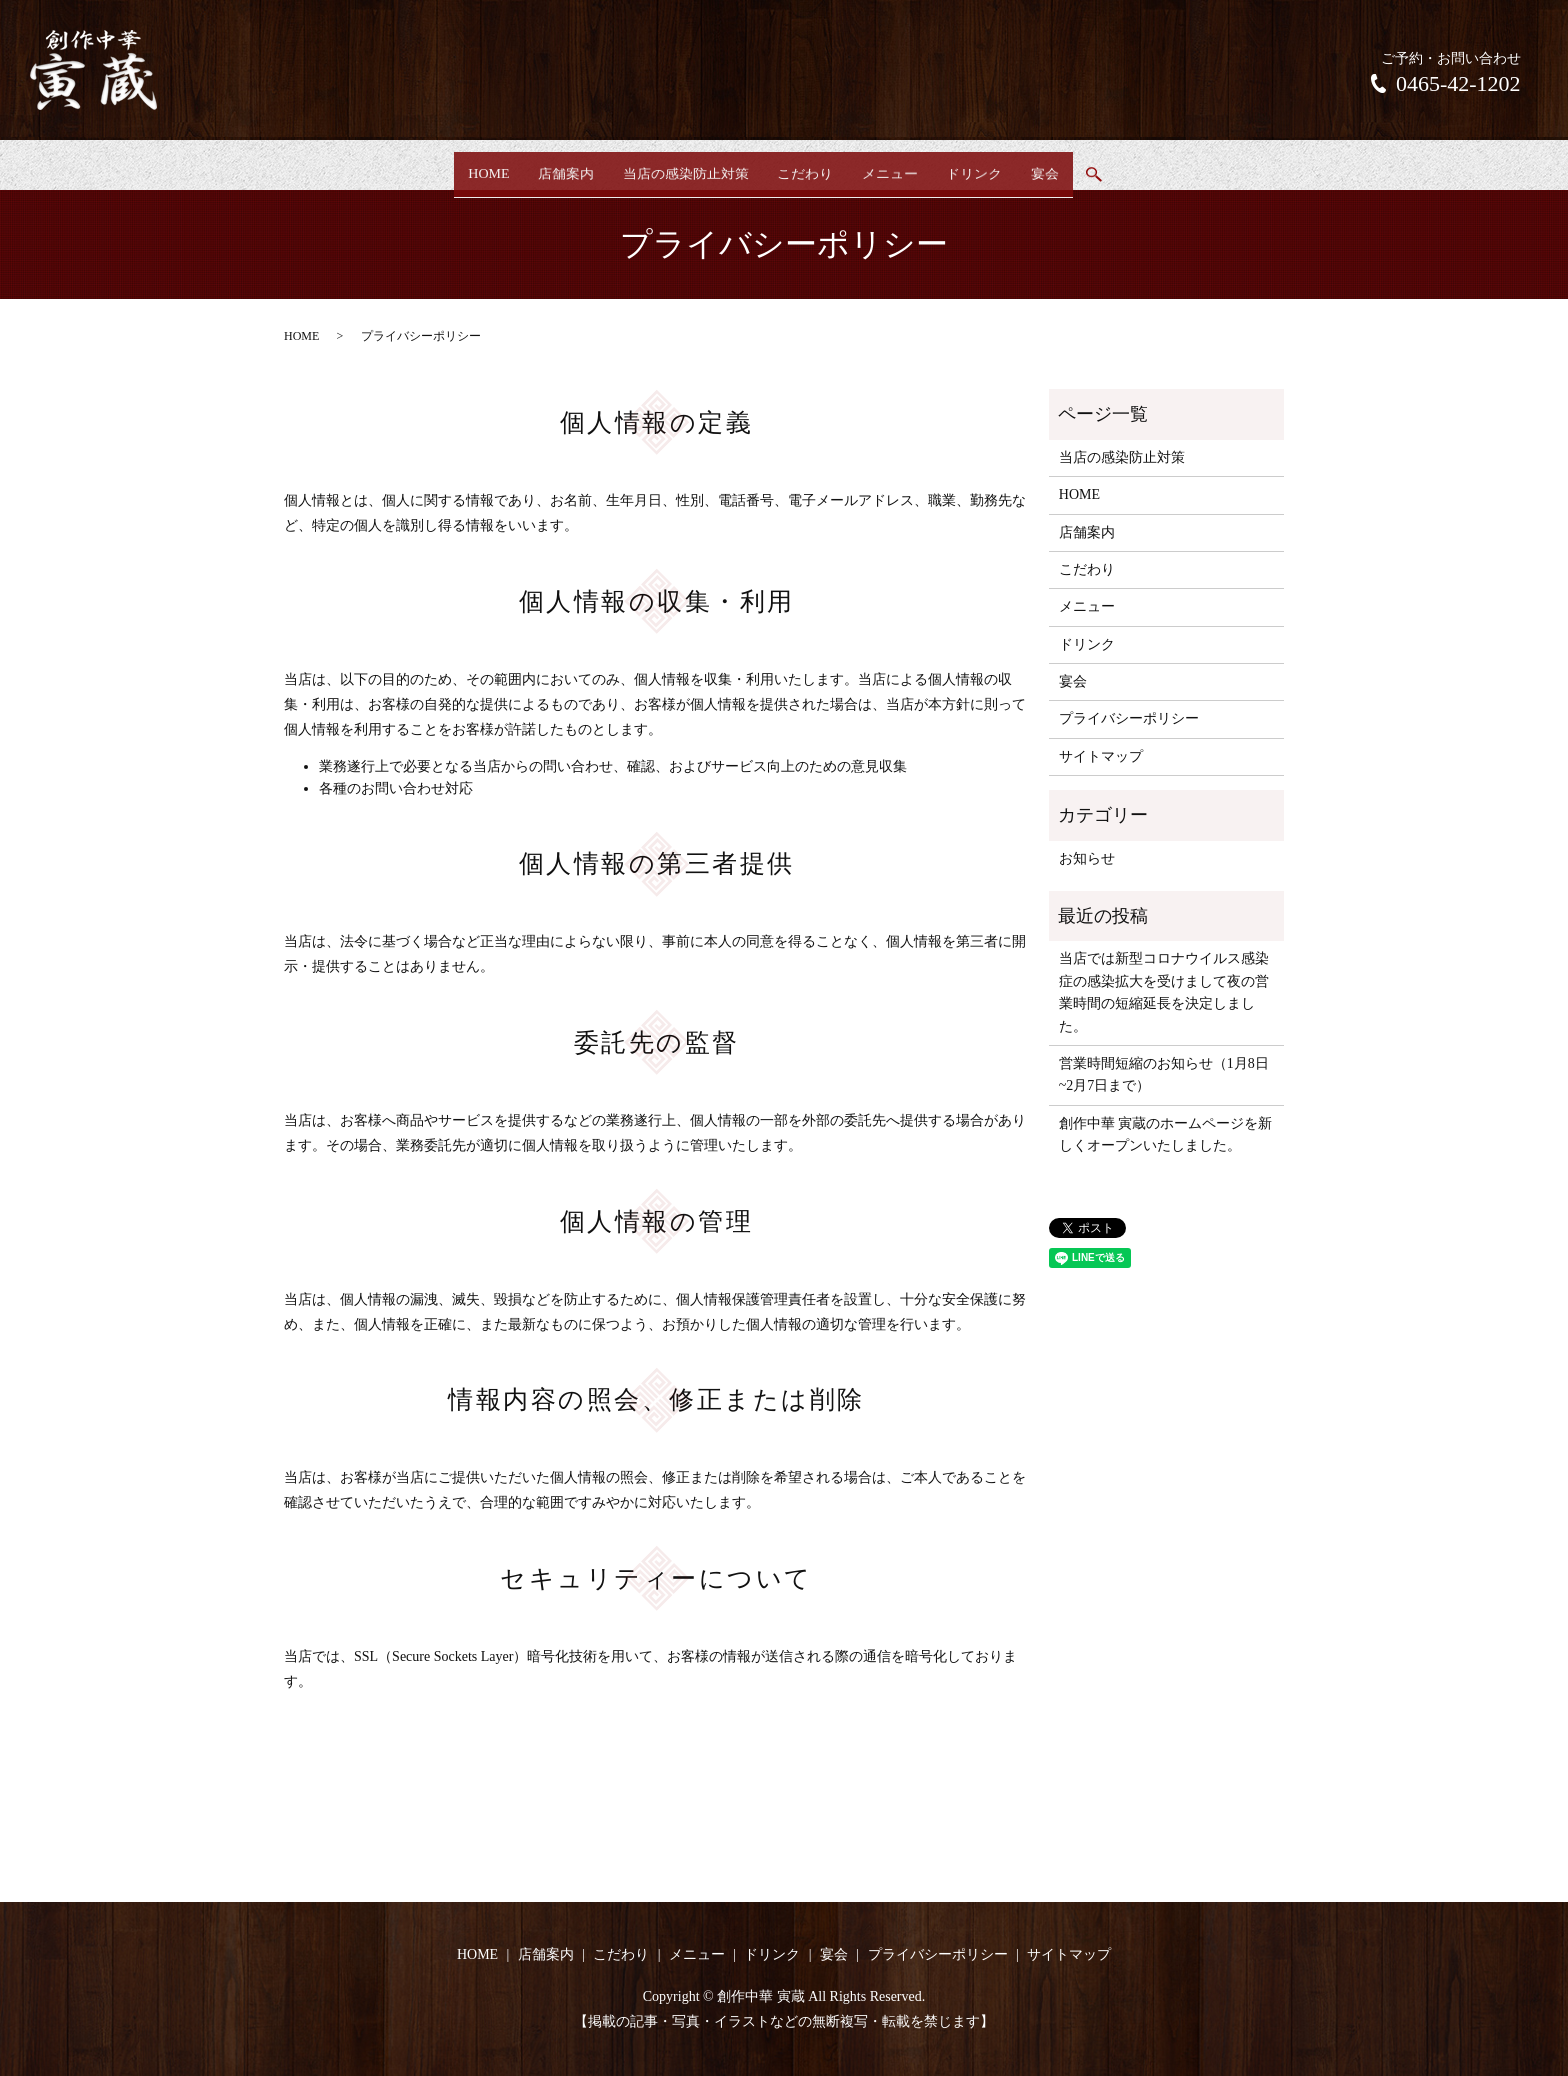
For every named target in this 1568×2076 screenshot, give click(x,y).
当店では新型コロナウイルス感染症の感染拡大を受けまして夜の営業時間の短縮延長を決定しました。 (1164, 992)
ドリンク (1001, 166)
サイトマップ (1101, 756)
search (1141, 168)
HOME (447, 166)
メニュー (903, 166)
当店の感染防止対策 (672, 166)
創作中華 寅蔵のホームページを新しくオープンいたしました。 (1166, 1134)
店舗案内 (539, 166)
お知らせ (1087, 858)
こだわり (805, 166)
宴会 (1085, 166)
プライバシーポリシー (1129, 718)
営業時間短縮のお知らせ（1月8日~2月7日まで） (1164, 1074)
